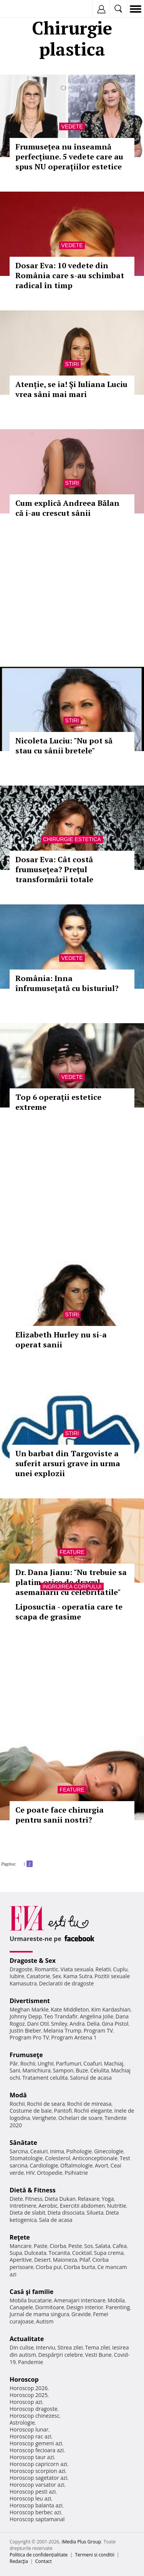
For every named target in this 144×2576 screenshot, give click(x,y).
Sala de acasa (55, 2219)
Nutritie (116, 2205)
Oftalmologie (76, 2165)
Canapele (21, 2307)
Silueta (95, 2212)
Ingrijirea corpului (71, 1586)
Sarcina (19, 2151)
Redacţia (19, 2561)
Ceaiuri (39, 2151)
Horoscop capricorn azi (38, 2464)
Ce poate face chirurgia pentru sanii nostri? (59, 1815)
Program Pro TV (29, 2037)
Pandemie (30, 2362)
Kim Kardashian (110, 2009)
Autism (45, 2321)
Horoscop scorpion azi (37, 2470)
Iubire (17, 1976)
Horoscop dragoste (34, 2408)
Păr (14, 2063)
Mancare (20, 2245)
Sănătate (23, 2142)
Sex (56, 1976)
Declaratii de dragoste (66, 1983)
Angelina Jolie (96, 2016)
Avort (101, 2165)
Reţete (20, 2237)
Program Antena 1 (74, 2037)
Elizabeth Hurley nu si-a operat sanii (61, 1339)
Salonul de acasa (91, 2077)
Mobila (116, 2300)
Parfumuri (68, 2063)
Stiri (72, 364)
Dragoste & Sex (33, 1960)
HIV (30, 2172)
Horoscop (24, 2379)
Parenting (118, 2307)
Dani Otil (38, 2023)
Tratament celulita (45, 2077)
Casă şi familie (31, 2291)
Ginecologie (108, 2151)
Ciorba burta (79, 2267)
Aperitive (21, 2259)
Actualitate (27, 2339)
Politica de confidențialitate (39, 2554)
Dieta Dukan (60, 2198)
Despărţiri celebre (60, 2354)
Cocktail (82, 2252)
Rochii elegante (93, 2110)
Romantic (46, 1969)
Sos (88, 2245)
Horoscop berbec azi (35, 2512)
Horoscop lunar (29, 2429)
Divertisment (30, 2001)
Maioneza (65, 2259)
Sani (15, 2070)
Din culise (22, 2347)
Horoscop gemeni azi (36, 2443)
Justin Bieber (25, 2030)
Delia (93, 2023)
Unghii (46, 2063)
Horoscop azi (26, 2401)
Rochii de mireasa (89, 2103)
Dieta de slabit (27, 2212)
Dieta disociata (66, 2212)
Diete (16, 2198)
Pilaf (84, 2259)
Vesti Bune (98, 2354)
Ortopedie (49, 2172)
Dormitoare (50, 2307)
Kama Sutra (77, 1976)
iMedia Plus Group (81, 2541)
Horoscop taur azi (32, 2457)
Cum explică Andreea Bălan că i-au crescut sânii (67, 508)
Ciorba (58, 2245)
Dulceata (35, 2252)
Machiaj (114, 2063)
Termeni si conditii (94, 2554)
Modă (18, 2095)
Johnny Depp (26, 2016)
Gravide (81, 2314)
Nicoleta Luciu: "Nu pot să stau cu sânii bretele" (64, 745)
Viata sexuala (76, 1969)
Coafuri (92, 2063)
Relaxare (89, 2198)
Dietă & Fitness (33, 2190)
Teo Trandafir (61, 2016)
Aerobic (48, 2205)
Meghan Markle (29, 2009)
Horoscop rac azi (30, 2436)
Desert (42, 2259)
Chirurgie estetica (72, 839)
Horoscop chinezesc (35, 2415)
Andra (77, 2023)
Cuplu (120, 1969)
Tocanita (59, 2252)
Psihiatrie (76, 2172)
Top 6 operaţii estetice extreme (58, 1102)
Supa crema (109, 2252)
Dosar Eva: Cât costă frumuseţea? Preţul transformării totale (54, 869)
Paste (41, 2245)
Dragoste (21, 1969)
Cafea (120, 2245)
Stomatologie (26, 2158)
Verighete (44, 2118)
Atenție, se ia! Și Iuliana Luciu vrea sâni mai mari (71, 389)
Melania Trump (62, 2030)
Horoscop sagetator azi (38, 2477)
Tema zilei (97, 2347)
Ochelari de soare (80, 2118)
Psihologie (79, 2151)
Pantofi (62, 2110)
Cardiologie (44, 2165)
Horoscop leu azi (30, 2498)
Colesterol (57, 2158)
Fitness (34, 2198)
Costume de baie (31, 2110)
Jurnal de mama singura (39, 2314)
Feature (72, 1552)
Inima (57, 2151)
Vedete (72, 126)
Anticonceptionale (95, 2158)
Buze (82, 2070)
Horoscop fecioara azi (37, 2450)
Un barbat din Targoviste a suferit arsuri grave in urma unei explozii (67, 1463)
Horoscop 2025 (29, 2395)
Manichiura (36, 2070)
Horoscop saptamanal (37, 2519)
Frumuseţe (26, 2055)
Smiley (59, 2023)
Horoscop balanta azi (36, 2505)
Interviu (45, 2347)
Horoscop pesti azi (33, 2491)
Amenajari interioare (79, 2300)
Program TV (98, 2030)
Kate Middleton (70, 2009)
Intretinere (23, 2205)
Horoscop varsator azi (37, 2484)
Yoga (108, 2198)
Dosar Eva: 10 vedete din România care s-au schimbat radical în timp (69, 275)
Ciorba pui (48, 2267)
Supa (16, 2252)
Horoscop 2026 (29, 2388)
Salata (103, 2245)
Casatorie (38, 1976)
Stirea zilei (70, 2347)
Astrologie (22, 2422)
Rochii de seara (46, 2103)
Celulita (99, 2070)
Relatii (103, 1969)
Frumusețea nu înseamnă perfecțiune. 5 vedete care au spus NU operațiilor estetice (69, 156)
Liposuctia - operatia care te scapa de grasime (68, 1611)
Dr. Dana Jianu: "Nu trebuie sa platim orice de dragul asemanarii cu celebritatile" (71, 1582)
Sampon (63, 2070)
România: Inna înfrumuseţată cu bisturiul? (67, 983)
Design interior (84, 2307)
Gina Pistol (115, 2023)
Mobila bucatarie (31, 2300)
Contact (43, 2561)
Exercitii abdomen (82, 2205)
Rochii (27, 2063)
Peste (75, 2245)
